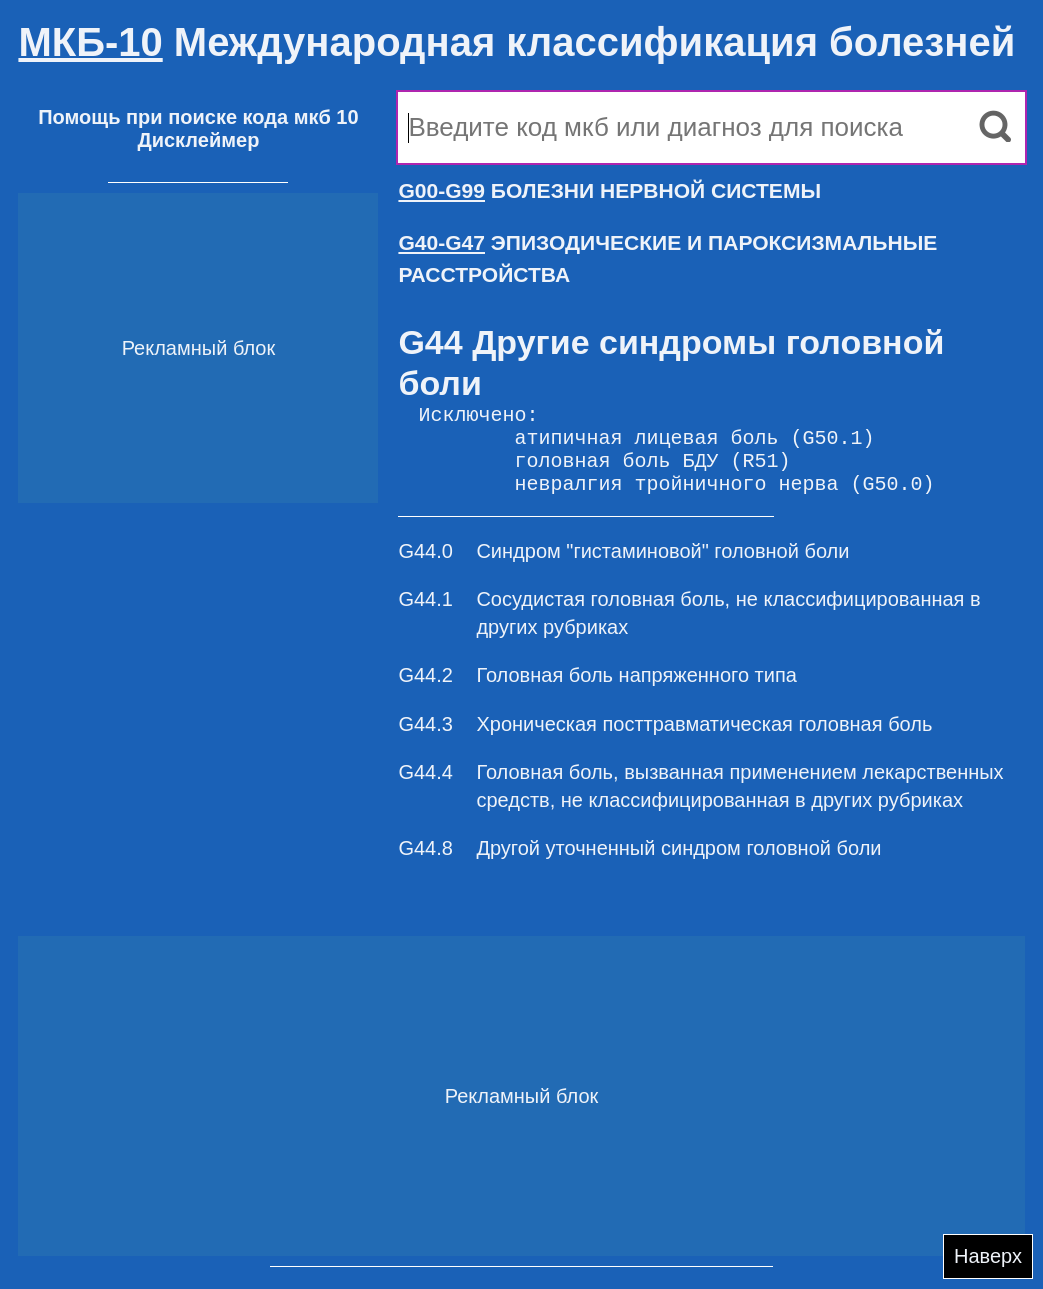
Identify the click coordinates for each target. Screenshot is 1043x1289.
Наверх (988, 1256)
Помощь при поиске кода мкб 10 (198, 117)
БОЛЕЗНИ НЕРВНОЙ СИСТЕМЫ (609, 190)
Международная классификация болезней (516, 42)
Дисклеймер (198, 140)
